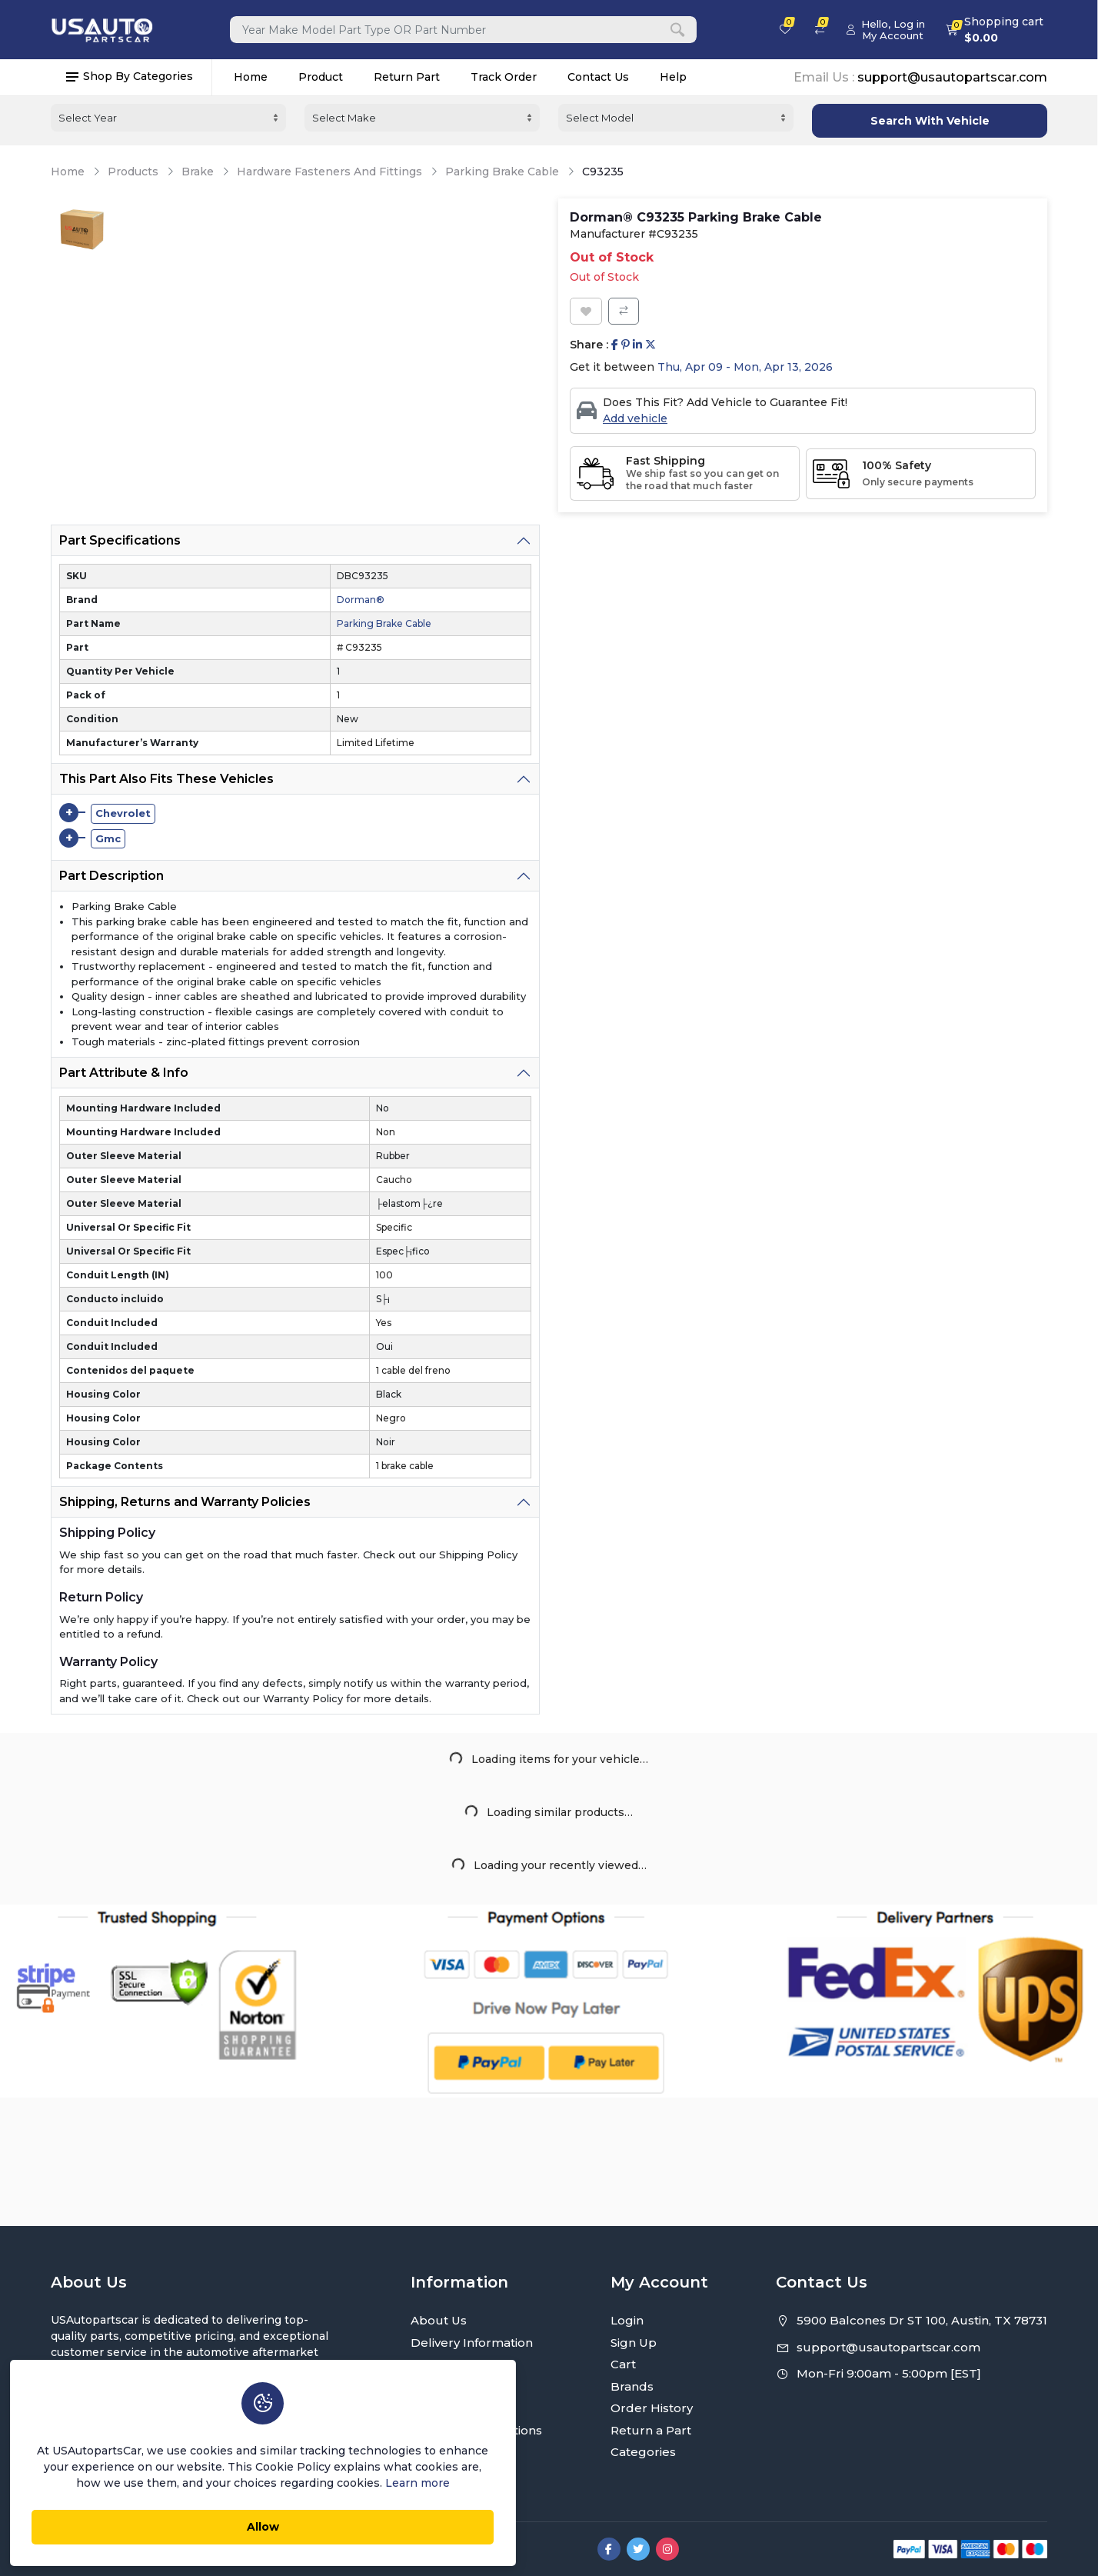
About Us (439, 2320)
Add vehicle (635, 416)
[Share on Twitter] (650, 343)
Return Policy (451, 2386)
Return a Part (651, 2430)
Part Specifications (120, 538)
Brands (632, 2386)
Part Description (111, 873)
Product (320, 75)
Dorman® (360, 597)
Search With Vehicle (930, 118)
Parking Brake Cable (502, 170)
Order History (652, 2408)
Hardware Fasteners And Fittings (329, 170)
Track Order (504, 75)
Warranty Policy (457, 2408)
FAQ (424, 2451)
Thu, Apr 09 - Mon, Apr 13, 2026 (745, 365)
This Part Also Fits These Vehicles (166, 776)
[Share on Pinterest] (625, 343)
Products (133, 170)
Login (627, 2320)
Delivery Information (472, 2342)
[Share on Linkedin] (637, 343)
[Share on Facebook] (614, 343)
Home (251, 75)
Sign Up (634, 2342)
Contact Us (598, 75)
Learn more (313, 2479)
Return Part (407, 75)
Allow (211, 2523)
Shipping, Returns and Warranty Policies (185, 1499)
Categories (643, 2451)
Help (673, 75)
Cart (623, 2364)
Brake (197, 170)
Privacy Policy (451, 2364)
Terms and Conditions (476, 2430)
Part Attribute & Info (123, 1070)
